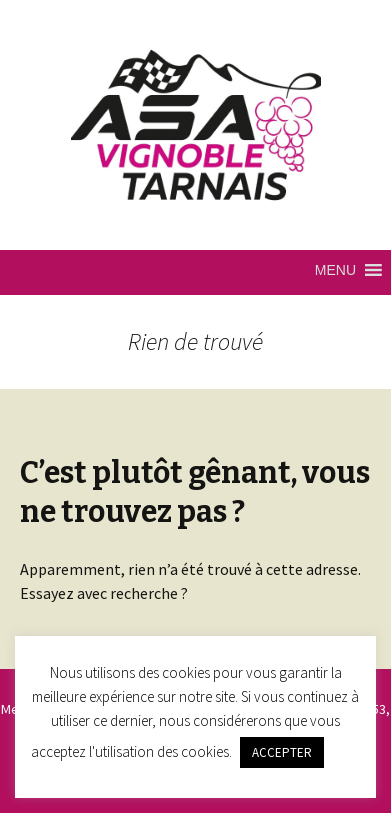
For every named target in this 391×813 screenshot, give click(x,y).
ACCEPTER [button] (282, 752)
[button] (335, 270)
